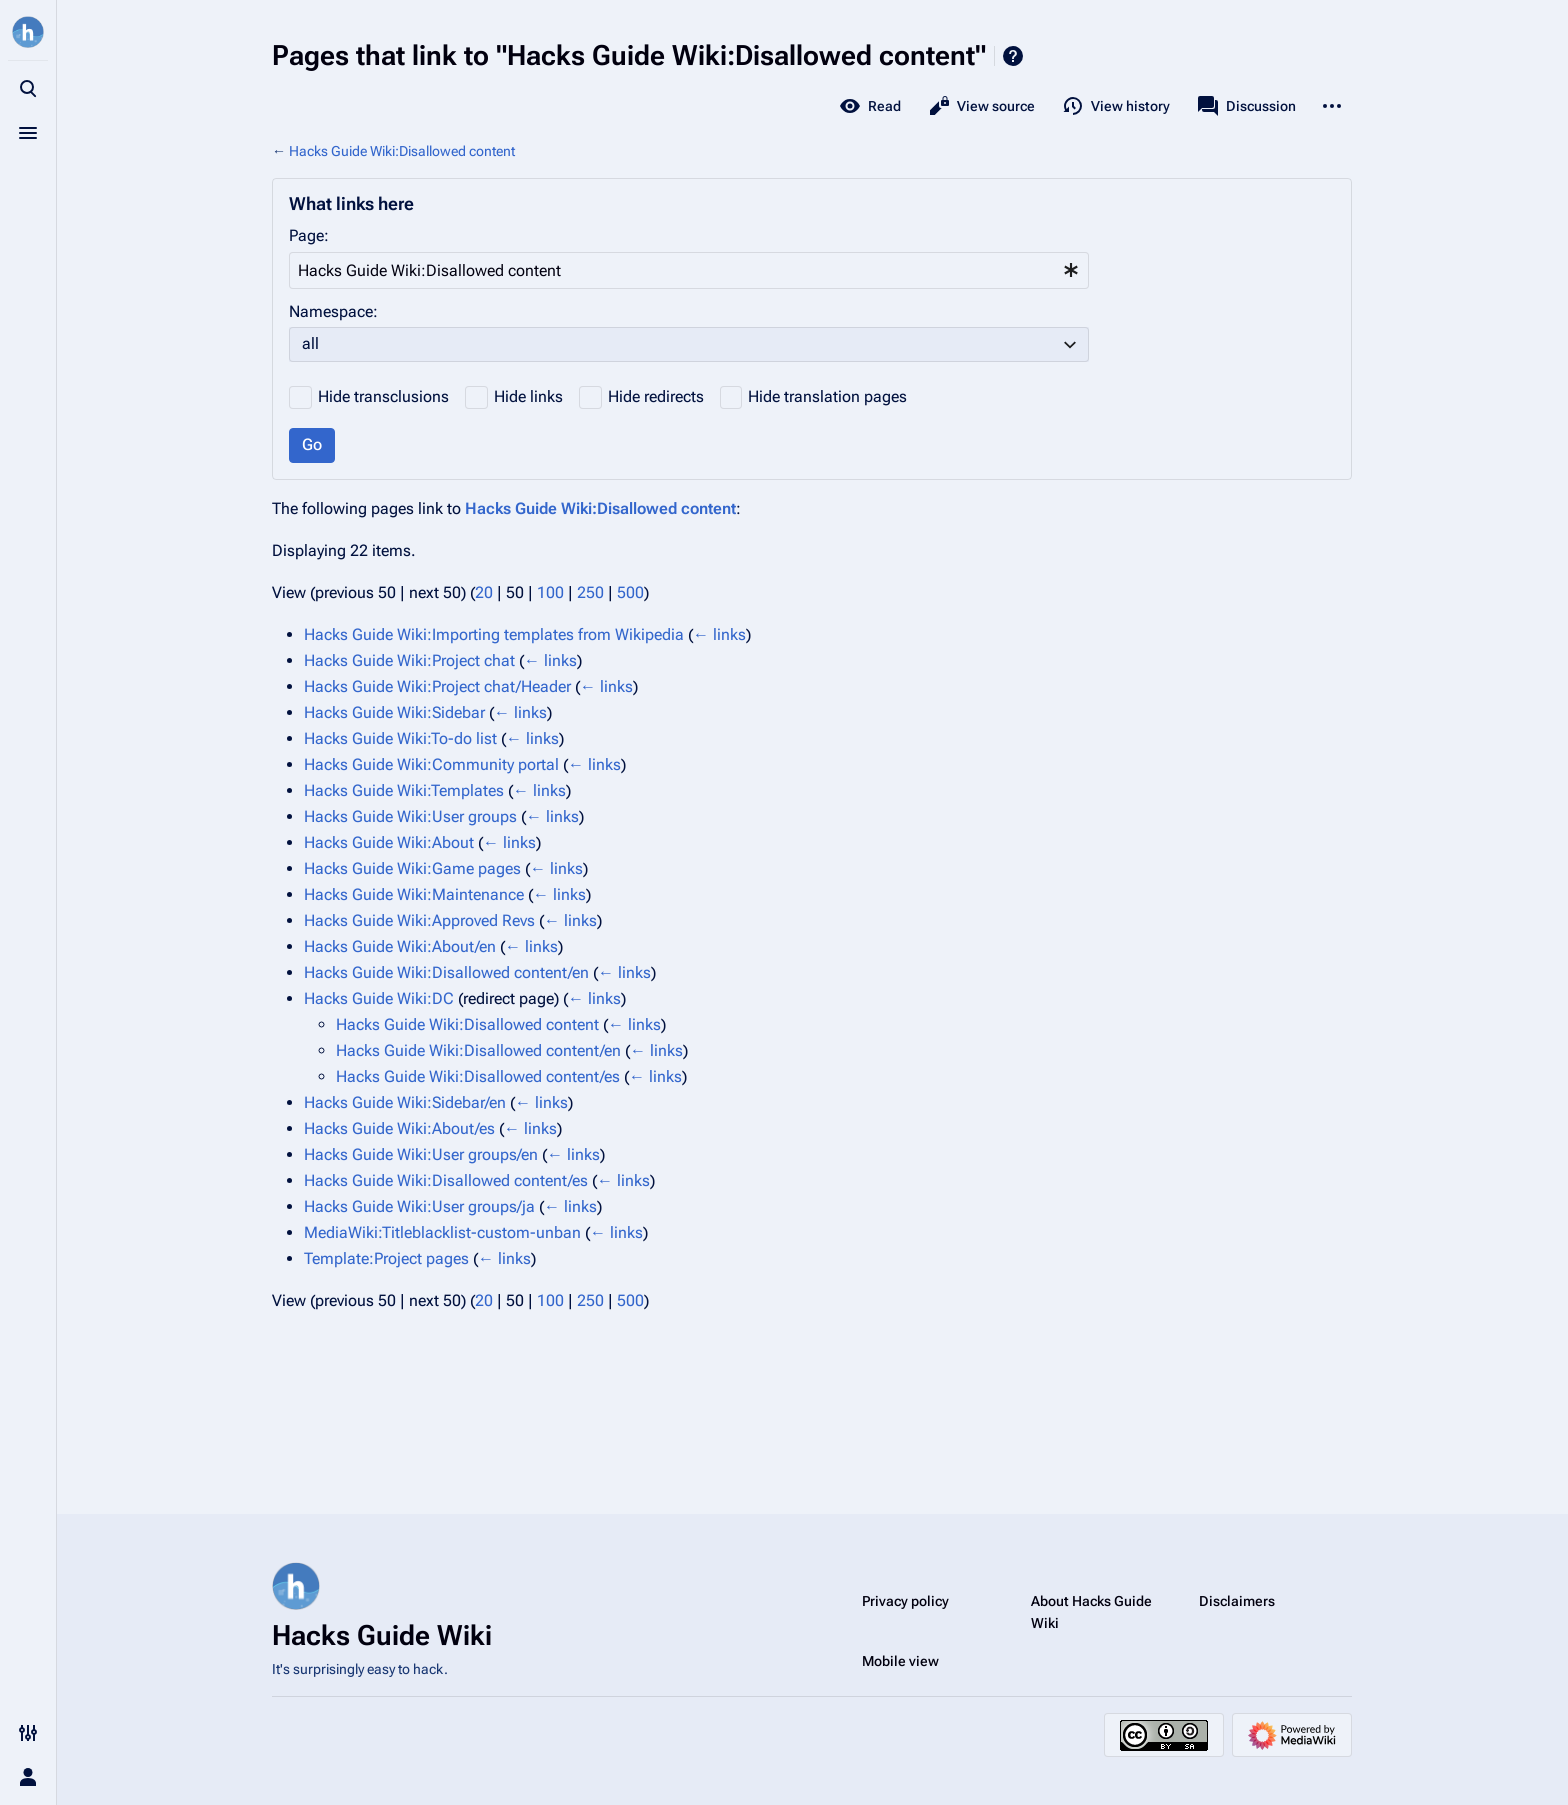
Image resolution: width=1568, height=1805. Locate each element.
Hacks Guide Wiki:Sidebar (394, 712)
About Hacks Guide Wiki (1091, 1612)
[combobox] (689, 270)
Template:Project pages (386, 1258)
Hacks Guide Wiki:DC (379, 998)
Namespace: (333, 311)
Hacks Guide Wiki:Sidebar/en (405, 1102)
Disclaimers (1237, 1601)
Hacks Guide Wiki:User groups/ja (419, 1206)
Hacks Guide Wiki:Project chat (409, 660)
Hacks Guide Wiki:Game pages (412, 868)
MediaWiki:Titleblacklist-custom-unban (442, 1232)
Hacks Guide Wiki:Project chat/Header (437, 686)
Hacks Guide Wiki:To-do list (400, 738)
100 (550, 592)
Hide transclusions (383, 396)
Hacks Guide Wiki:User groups (410, 816)
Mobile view (900, 1661)
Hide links (528, 396)
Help (1013, 56)
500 (630, 592)
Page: (309, 235)
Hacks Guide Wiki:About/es (399, 1128)
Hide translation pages (827, 396)
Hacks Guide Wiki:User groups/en (421, 1154)
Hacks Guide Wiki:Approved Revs (419, 920)
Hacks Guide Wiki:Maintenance (414, 894)
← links (719, 634)
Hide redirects (656, 396)
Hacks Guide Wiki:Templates (404, 790)
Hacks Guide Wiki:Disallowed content (402, 151)
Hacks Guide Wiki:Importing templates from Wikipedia (494, 634)
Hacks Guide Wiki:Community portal (431, 764)
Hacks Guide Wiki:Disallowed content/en (446, 972)
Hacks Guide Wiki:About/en (400, 946)
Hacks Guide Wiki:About (389, 842)
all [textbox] (310, 343)
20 (484, 592)
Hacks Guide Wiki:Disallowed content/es (478, 1076)
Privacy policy (905, 1601)
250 (590, 592)
